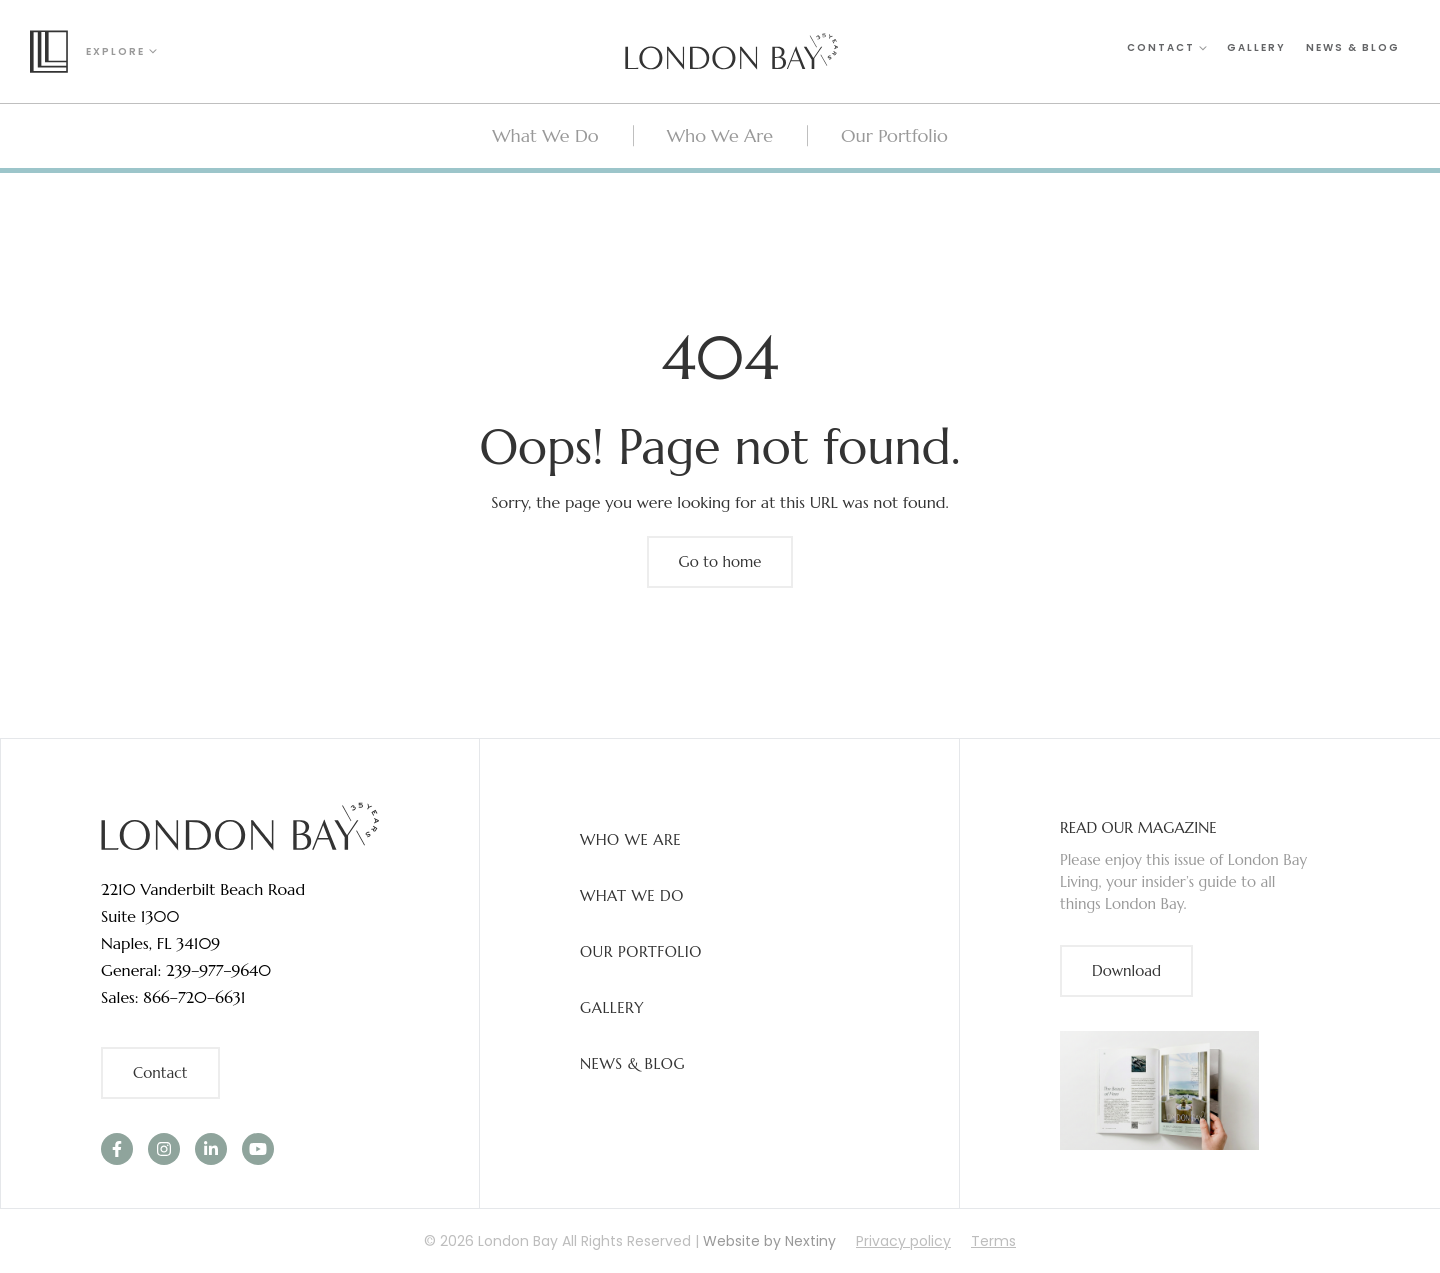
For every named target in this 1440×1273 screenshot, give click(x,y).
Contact (1167, 49)
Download (1126, 970)
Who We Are (630, 839)
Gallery (1256, 49)
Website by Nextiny (769, 1241)
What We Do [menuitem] (545, 135)
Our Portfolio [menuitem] (894, 135)
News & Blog (1353, 49)
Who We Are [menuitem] (720, 135)
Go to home (720, 561)
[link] (240, 825)
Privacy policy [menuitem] (903, 1241)
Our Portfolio (641, 951)
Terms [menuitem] (993, 1241)
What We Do (632, 895)
